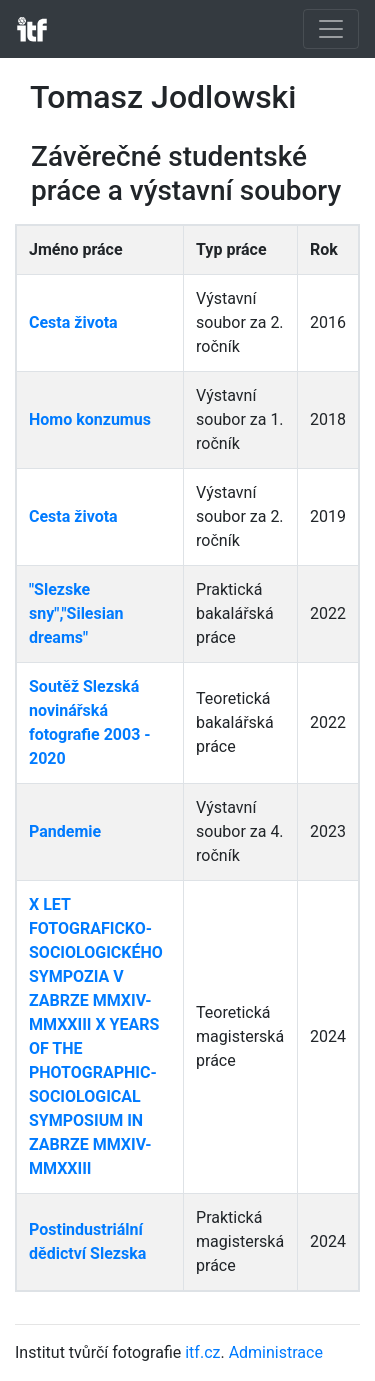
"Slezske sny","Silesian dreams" (76, 613)
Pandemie (65, 831)
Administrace (276, 1352)
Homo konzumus (90, 419)
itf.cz (202, 1352)
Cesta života (73, 322)
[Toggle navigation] (331, 29)
